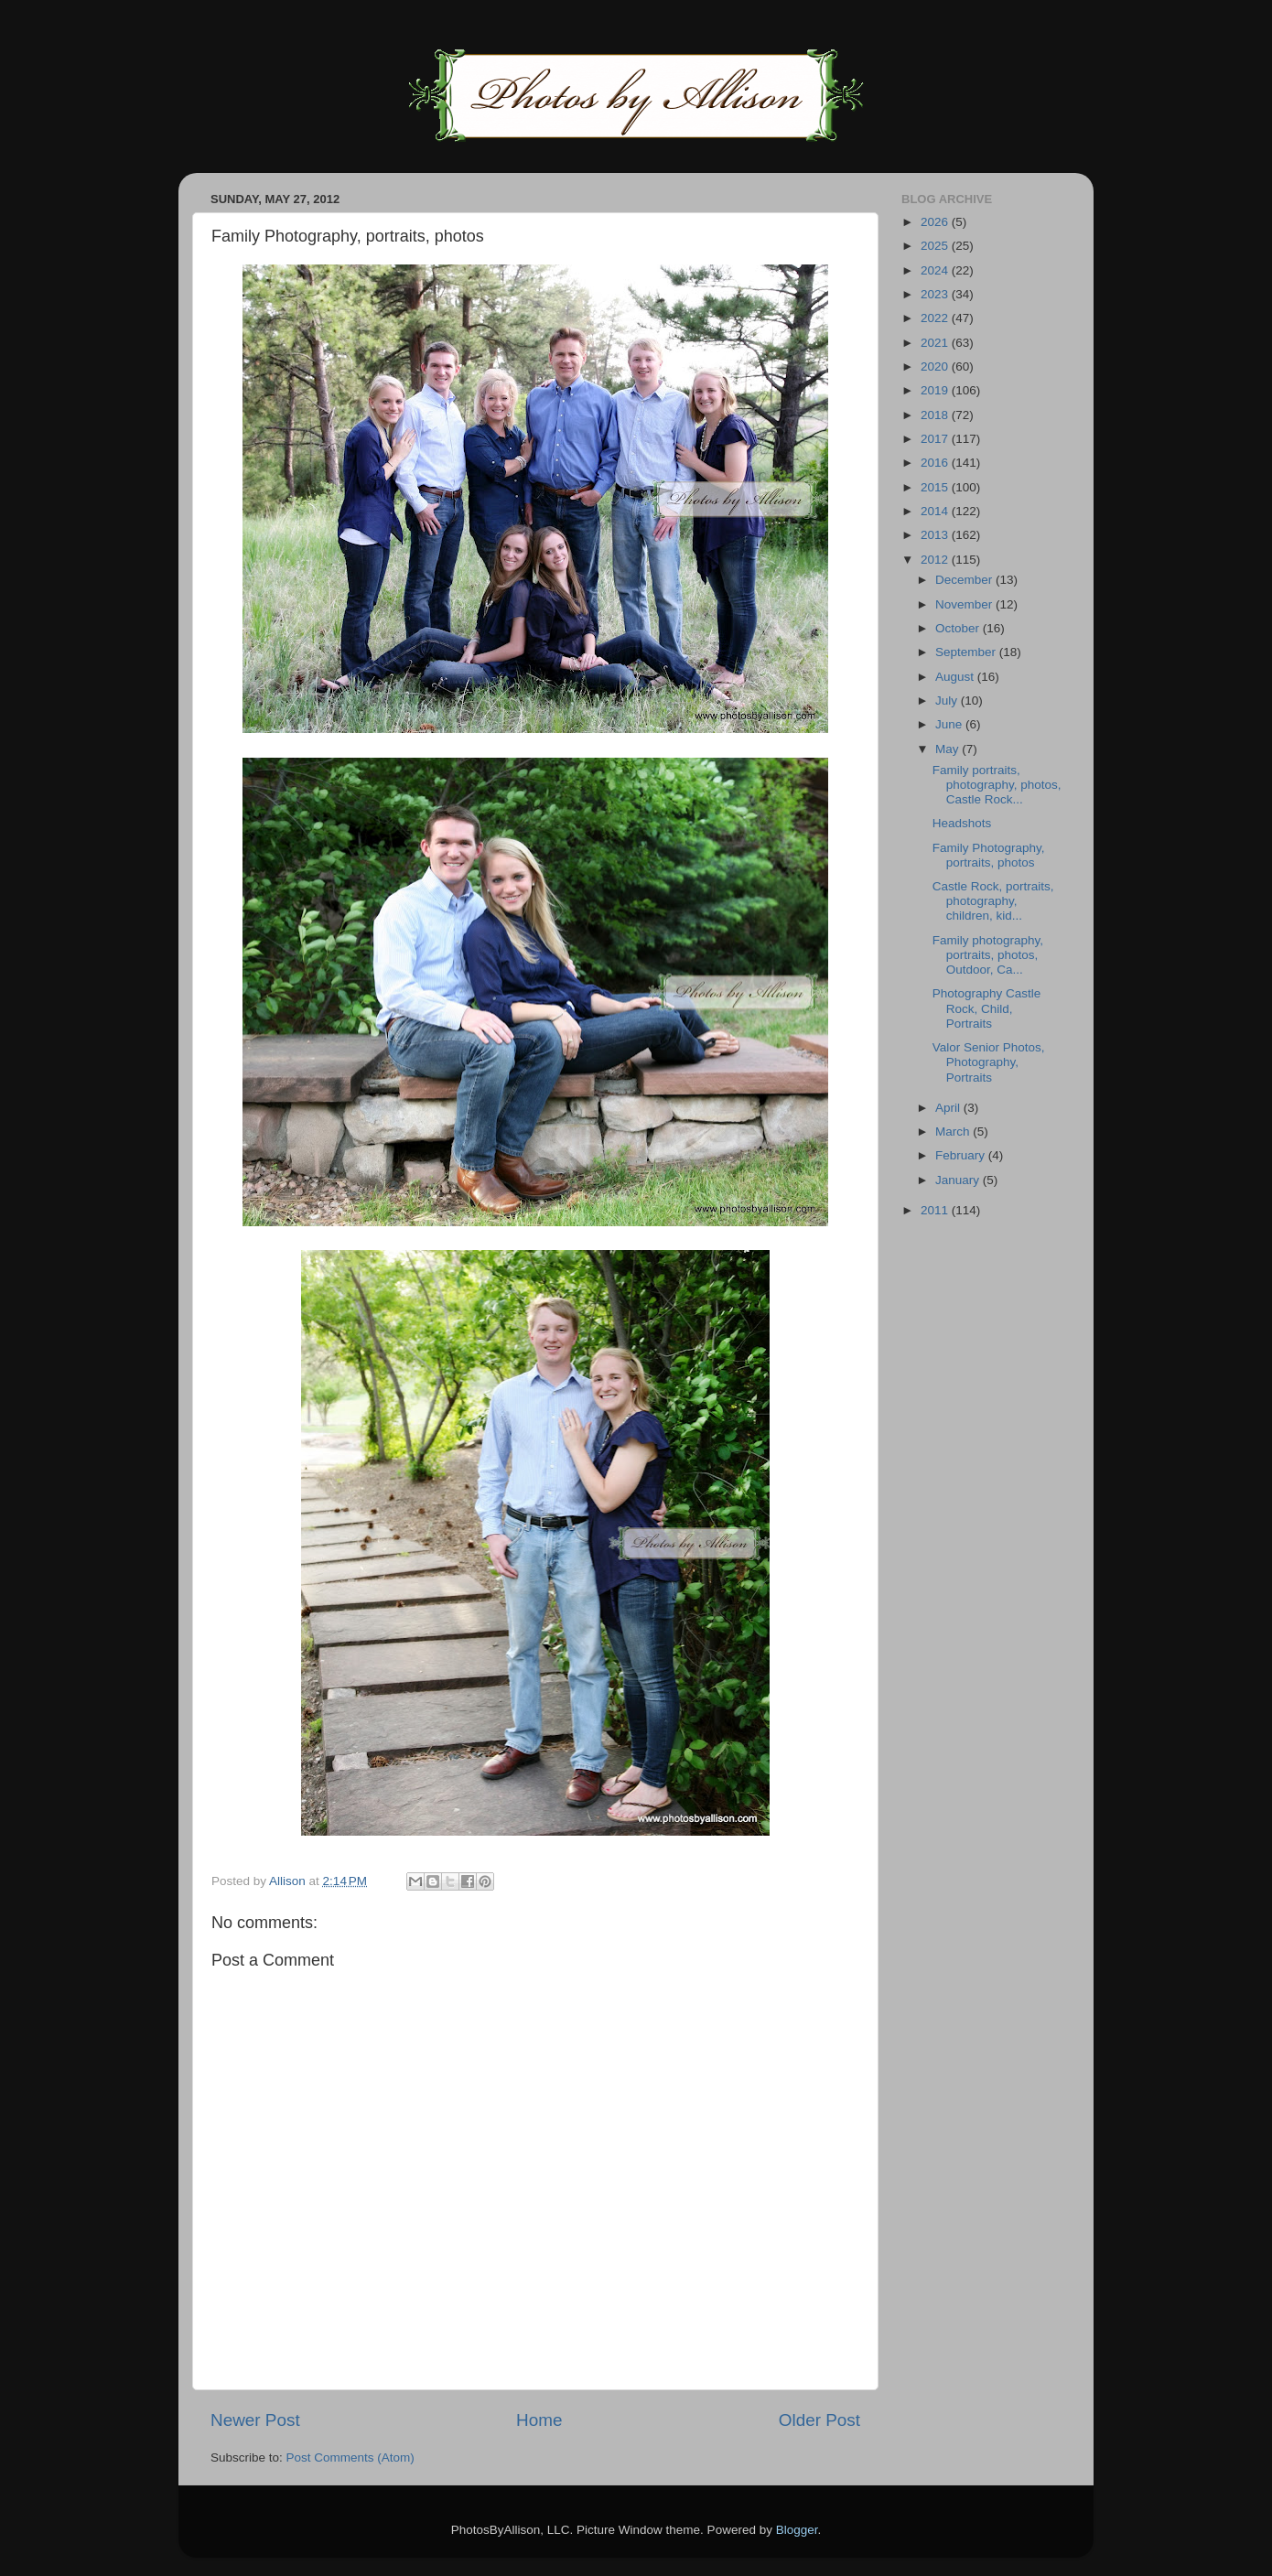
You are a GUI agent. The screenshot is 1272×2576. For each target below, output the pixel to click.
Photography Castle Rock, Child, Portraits (986, 1007)
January (959, 1180)
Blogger (797, 2530)
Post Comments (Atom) (350, 2457)
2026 (936, 222)
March (954, 1131)
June (950, 724)
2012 (936, 559)
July (948, 700)
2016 (936, 462)
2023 (936, 294)
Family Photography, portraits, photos (988, 855)
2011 (936, 1210)
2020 (936, 366)
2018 (936, 415)
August (956, 677)
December (965, 580)
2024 (936, 270)
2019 (936, 390)
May (948, 749)
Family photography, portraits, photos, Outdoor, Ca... (987, 954)
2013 (936, 535)
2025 (936, 246)
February (961, 1155)
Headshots (962, 823)
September (967, 652)
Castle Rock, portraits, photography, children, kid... (993, 900)
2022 (936, 318)
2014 (936, 511)
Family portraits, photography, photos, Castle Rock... (997, 784)
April (949, 1108)
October (959, 628)
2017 (936, 439)
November (965, 604)
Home (539, 2420)
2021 (936, 343)
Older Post (819, 2420)
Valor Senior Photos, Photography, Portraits (988, 1061)
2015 (936, 487)
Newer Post (255, 2420)
